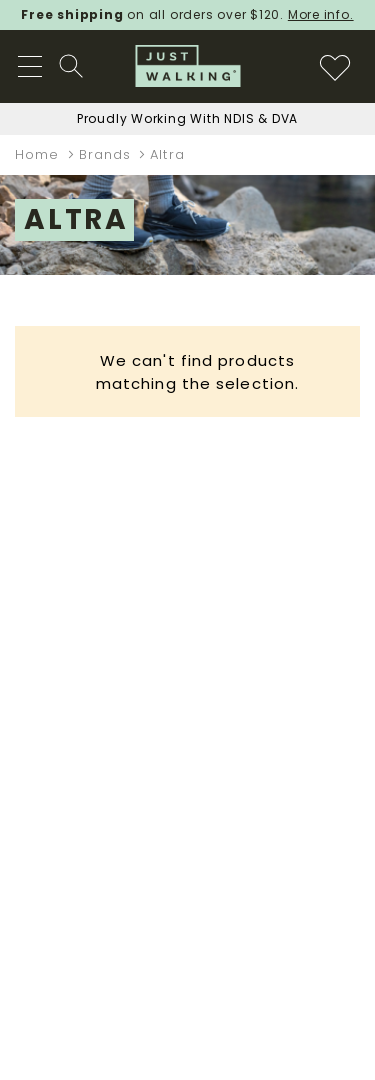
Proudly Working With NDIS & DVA (187, 118)
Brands (108, 154)
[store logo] (187, 66)
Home (40, 154)
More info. (321, 14)
